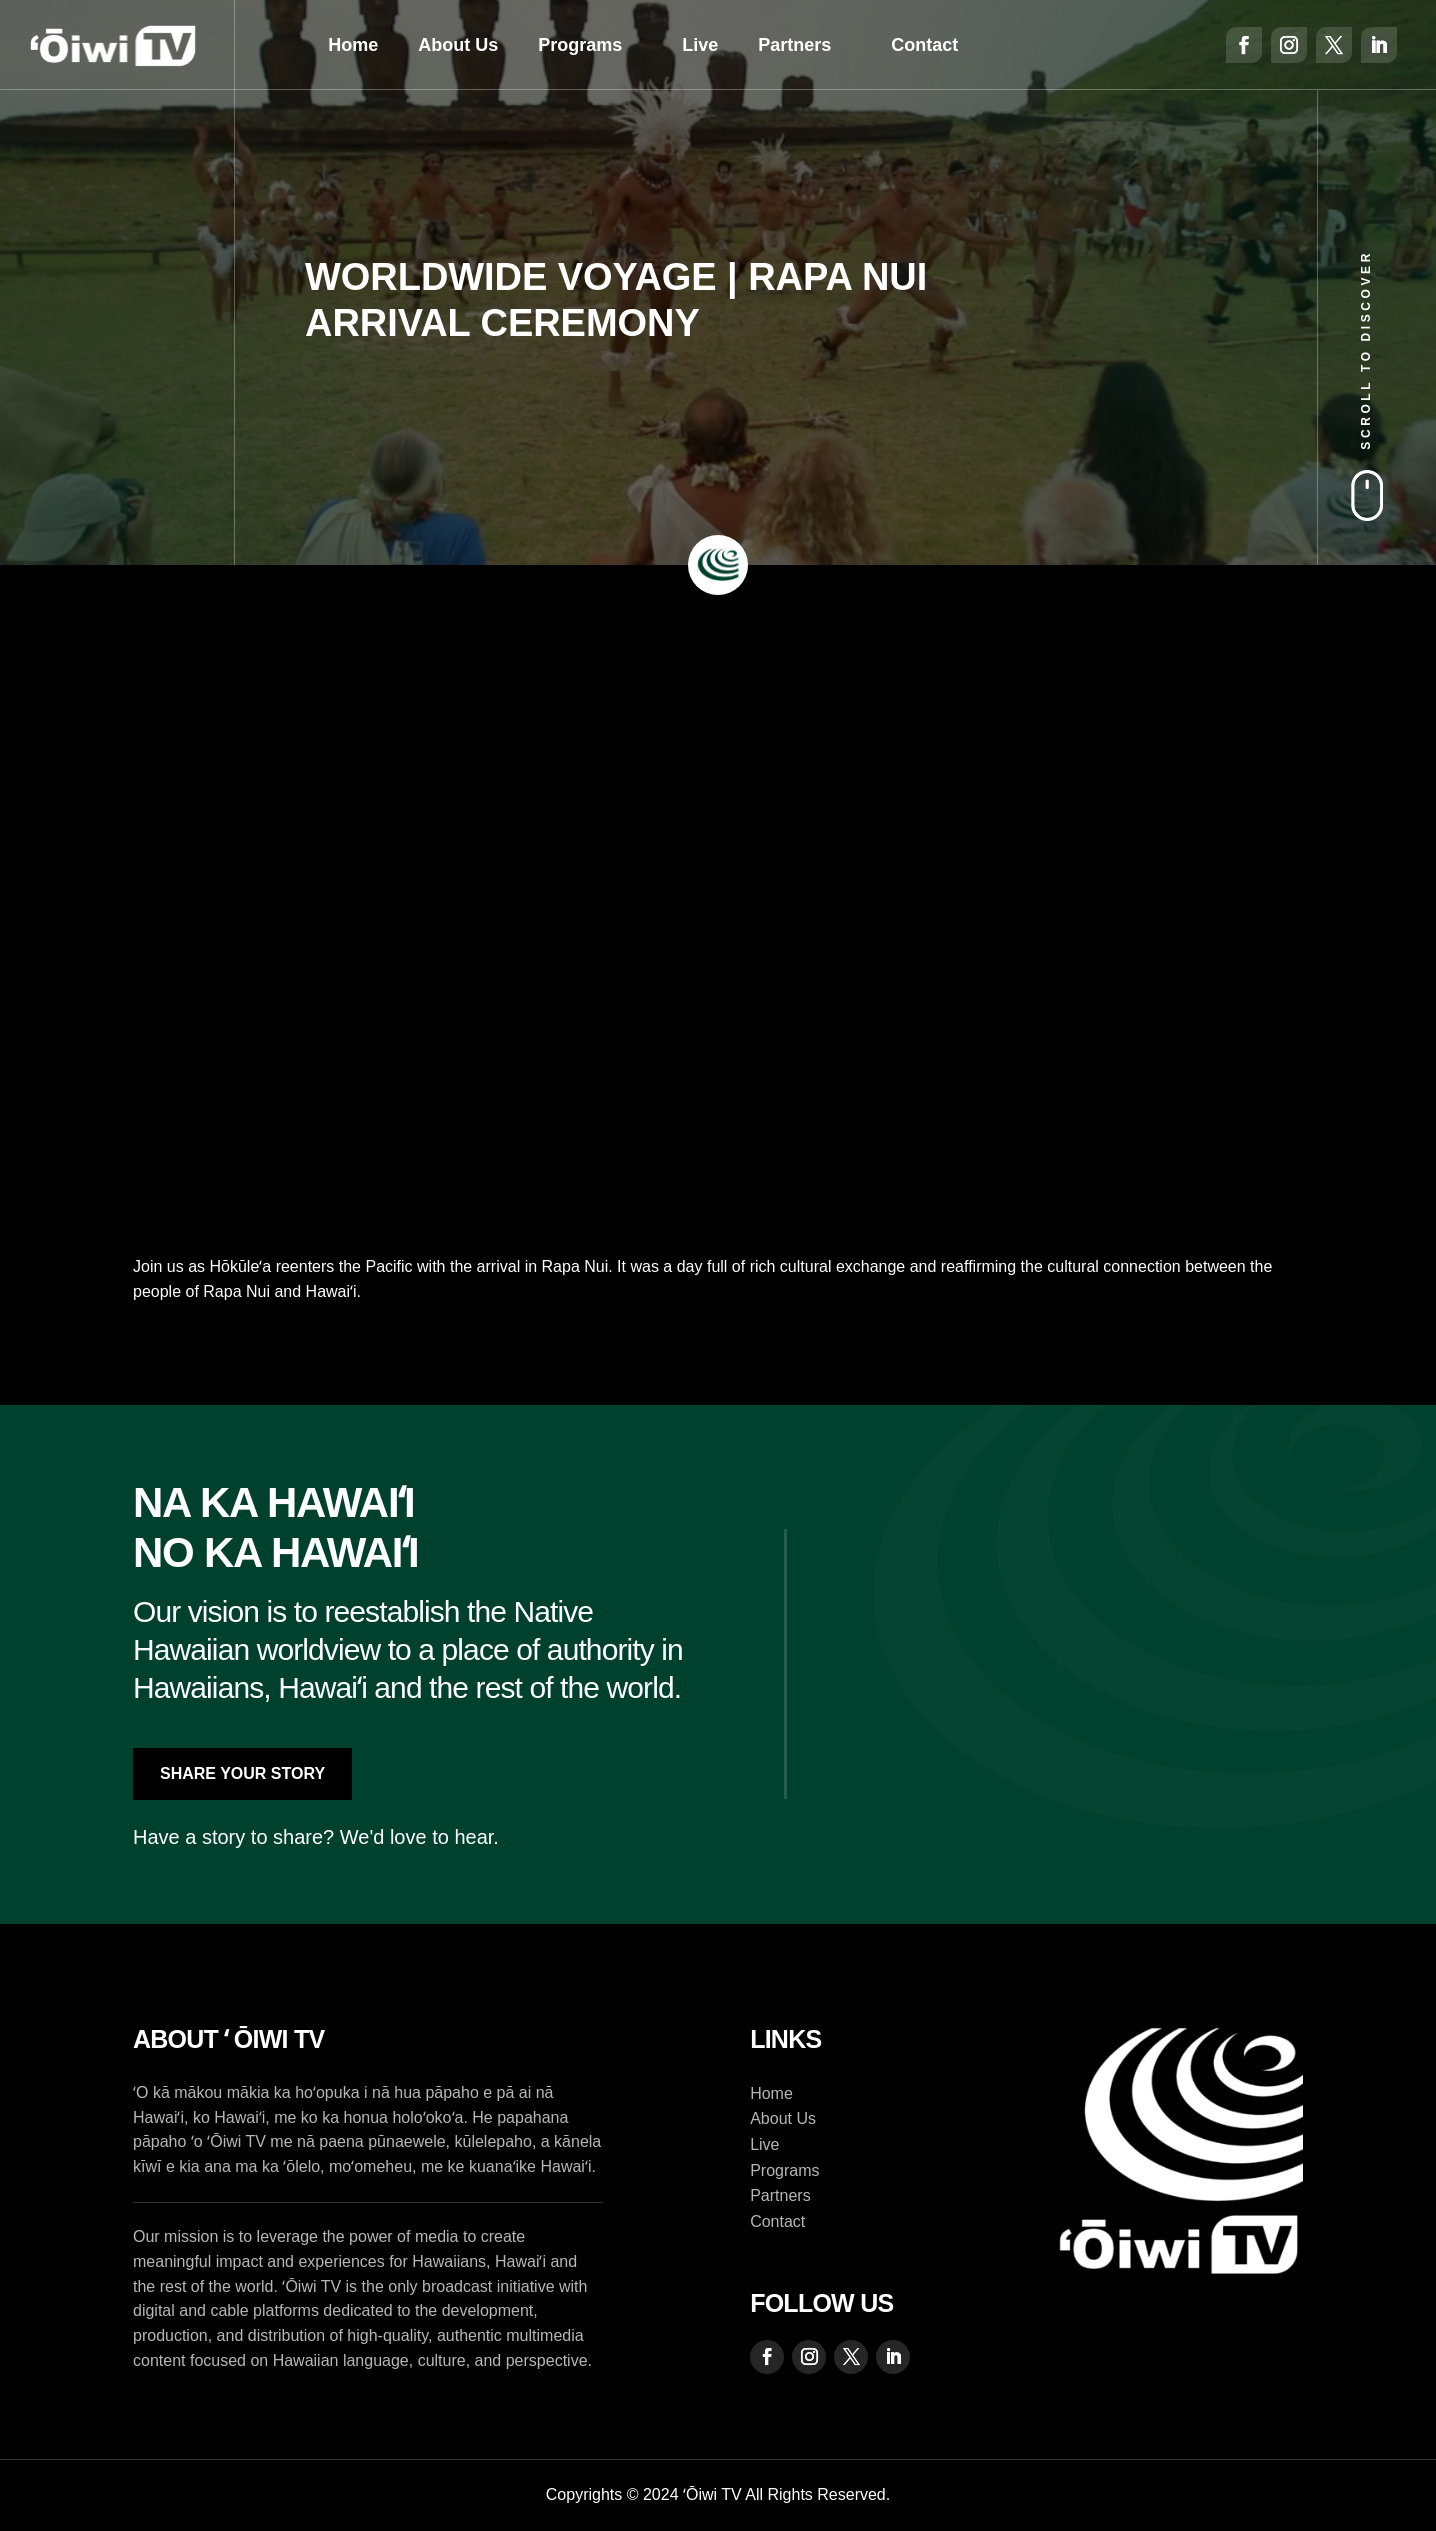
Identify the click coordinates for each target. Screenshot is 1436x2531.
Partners (794, 45)
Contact (924, 45)
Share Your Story (242, 1773)
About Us (458, 45)
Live (700, 45)
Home (353, 45)
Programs (580, 45)
